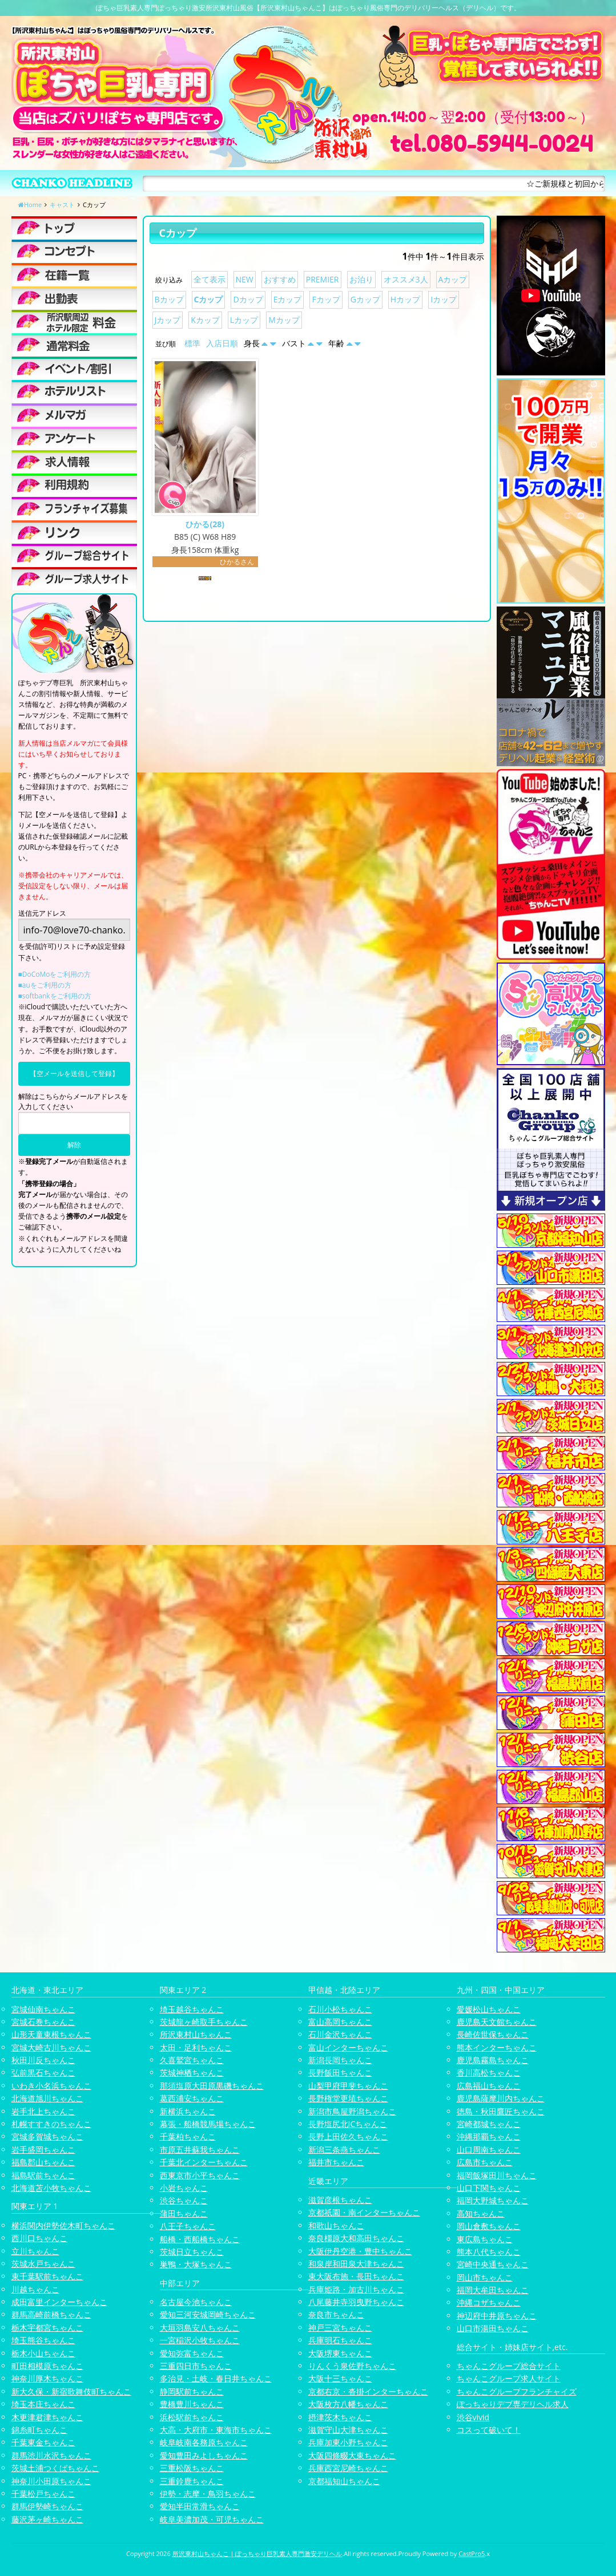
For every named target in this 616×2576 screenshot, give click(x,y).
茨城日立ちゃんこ (192, 2251)
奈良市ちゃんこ (336, 2314)
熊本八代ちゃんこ (489, 2251)
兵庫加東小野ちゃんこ (348, 2442)
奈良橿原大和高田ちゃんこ (356, 2238)
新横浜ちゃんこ (188, 2111)
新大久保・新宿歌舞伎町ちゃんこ (71, 2391)
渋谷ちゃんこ (184, 2200)
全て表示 (210, 279)
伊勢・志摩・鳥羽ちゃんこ (208, 2493)
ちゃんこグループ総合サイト (509, 2365)
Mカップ (284, 319)
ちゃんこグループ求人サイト (509, 2378)
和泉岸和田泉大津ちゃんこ (356, 2263)
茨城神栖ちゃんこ (192, 2072)
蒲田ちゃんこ (184, 2213)
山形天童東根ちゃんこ (51, 2034)
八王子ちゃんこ (188, 2226)
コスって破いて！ (489, 2429)
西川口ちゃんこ (39, 2238)
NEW (244, 279)
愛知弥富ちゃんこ (192, 2353)
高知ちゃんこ (481, 2213)
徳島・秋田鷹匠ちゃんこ (501, 2111)
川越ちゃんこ (35, 2289)
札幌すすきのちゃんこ (51, 2123)
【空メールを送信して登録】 (74, 1073)
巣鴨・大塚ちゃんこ (196, 2264)
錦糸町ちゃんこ (39, 2429)
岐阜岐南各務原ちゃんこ (204, 2442)
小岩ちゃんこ (184, 2187)
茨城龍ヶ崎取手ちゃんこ (204, 2021)
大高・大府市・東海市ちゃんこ (216, 2429)
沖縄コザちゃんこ (489, 2302)
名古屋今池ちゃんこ (196, 2301)
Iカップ (443, 299)
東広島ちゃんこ (485, 2239)
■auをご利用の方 (44, 985)
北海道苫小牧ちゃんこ (51, 2187)
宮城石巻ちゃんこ (43, 2021)
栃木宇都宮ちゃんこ (47, 2327)
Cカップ (208, 299)
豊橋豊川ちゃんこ (192, 2404)
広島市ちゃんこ (485, 2162)
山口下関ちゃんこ (489, 2187)
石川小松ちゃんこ (340, 2009)
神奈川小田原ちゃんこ (51, 2481)
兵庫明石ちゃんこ (340, 2340)
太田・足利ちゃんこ (196, 2047)
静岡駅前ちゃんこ (192, 2391)
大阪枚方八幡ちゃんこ (348, 2404)
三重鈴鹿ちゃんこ (192, 2481)
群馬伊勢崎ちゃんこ (47, 2506)
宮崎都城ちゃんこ (489, 2123)
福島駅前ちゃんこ (43, 2175)
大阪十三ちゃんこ (340, 2378)
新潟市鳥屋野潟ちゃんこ (352, 2111)
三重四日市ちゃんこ (196, 2365)
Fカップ (326, 299)
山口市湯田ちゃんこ (493, 2328)
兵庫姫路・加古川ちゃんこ (356, 2289)
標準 (192, 343)
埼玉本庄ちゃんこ (43, 2404)
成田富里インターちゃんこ (59, 2301)
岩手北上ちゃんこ (43, 2111)
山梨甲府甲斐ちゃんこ (348, 2085)
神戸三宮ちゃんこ (340, 2327)
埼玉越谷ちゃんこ (192, 2009)
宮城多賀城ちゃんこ (47, 2136)
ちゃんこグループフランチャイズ (517, 2391)
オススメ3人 (406, 279)
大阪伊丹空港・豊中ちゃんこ (360, 2251)
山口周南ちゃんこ (489, 2149)
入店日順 (222, 343)
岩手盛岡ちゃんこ (43, 2149)
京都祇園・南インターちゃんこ (364, 2212)
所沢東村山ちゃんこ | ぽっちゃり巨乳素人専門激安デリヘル (257, 2553)
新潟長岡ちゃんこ (340, 2060)
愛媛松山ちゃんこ (489, 2009)
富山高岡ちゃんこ (340, 2021)
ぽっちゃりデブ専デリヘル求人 (513, 2404)
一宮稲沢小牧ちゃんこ (200, 2340)
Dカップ (248, 299)
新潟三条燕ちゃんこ (344, 2149)
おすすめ (280, 279)
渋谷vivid (473, 2417)
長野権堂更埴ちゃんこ (348, 2098)
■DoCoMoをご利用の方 (54, 974)
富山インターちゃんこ (348, 2047)
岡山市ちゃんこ (485, 2277)
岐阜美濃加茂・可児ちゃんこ (212, 2519)
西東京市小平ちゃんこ (200, 2175)
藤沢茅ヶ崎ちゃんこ (47, 2519)
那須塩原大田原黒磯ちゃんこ (212, 2085)
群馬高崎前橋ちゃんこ (51, 2314)
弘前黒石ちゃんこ (43, 2072)
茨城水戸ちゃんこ (43, 2263)
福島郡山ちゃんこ (43, 2162)
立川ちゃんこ (35, 2251)
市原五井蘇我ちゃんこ (200, 2149)
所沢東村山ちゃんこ (196, 2034)
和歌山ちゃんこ (336, 2225)
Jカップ (168, 319)
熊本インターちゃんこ (497, 2047)
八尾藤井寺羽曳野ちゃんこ (356, 2301)
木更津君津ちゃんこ (47, 2417)
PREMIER (322, 279)
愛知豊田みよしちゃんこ (204, 2455)
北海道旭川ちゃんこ (47, 2098)
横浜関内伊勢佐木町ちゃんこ (63, 2225)
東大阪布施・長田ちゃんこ (356, 2276)
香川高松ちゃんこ (489, 2072)
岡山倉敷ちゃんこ (489, 2226)
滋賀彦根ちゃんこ (340, 2199)
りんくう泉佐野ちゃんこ (352, 2365)
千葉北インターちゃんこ (204, 2162)
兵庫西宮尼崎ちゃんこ (348, 2467)
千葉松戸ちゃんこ (43, 2493)
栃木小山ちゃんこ (43, 2353)
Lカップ (244, 319)
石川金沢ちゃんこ (340, 2034)
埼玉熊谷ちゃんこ (43, 2340)
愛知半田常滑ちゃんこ (200, 2506)
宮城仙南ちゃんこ (43, 2009)
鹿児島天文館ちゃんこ (497, 2021)
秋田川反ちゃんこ (43, 2060)
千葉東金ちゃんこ (43, 2442)
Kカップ (205, 319)
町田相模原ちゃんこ (47, 2365)
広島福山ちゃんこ (489, 2085)
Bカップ (169, 299)
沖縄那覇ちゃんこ (489, 2136)
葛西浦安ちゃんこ (192, 2098)
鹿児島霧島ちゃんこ (493, 2060)
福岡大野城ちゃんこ (493, 2200)
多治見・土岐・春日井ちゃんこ (216, 2378)
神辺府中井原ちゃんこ (497, 2315)
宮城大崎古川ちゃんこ (51, 2047)
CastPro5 (471, 2553)
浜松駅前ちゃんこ (192, 2417)
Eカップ (287, 299)
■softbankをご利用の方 (54, 996)
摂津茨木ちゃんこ (340, 2417)
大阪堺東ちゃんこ (340, 2353)
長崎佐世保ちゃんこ (493, 2034)
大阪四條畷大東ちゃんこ (352, 2455)
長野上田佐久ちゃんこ (348, 2136)
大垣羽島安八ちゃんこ (200, 2327)
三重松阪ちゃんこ (192, 2467)
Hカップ (405, 299)
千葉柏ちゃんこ (188, 2136)
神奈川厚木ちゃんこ (47, 2378)
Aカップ (453, 279)
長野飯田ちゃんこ (340, 2072)
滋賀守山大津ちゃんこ (348, 2429)
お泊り (361, 279)
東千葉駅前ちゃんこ (47, 2276)
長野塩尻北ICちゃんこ (348, 2123)
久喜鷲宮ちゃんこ (192, 2060)
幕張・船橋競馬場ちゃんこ (208, 2123)
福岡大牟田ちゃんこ (493, 2289)
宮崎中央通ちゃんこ (493, 2264)
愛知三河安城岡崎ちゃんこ (208, 2314)
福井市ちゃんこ (336, 2162)
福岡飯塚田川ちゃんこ (497, 2175)
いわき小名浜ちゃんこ (51, 2085)
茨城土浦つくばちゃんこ (55, 2467)
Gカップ (365, 299)
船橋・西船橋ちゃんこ (200, 2239)
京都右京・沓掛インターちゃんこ (368, 2391)
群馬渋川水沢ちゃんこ (51, 2455)
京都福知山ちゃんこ (344, 2481)
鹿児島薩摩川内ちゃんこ (501, 2098)
